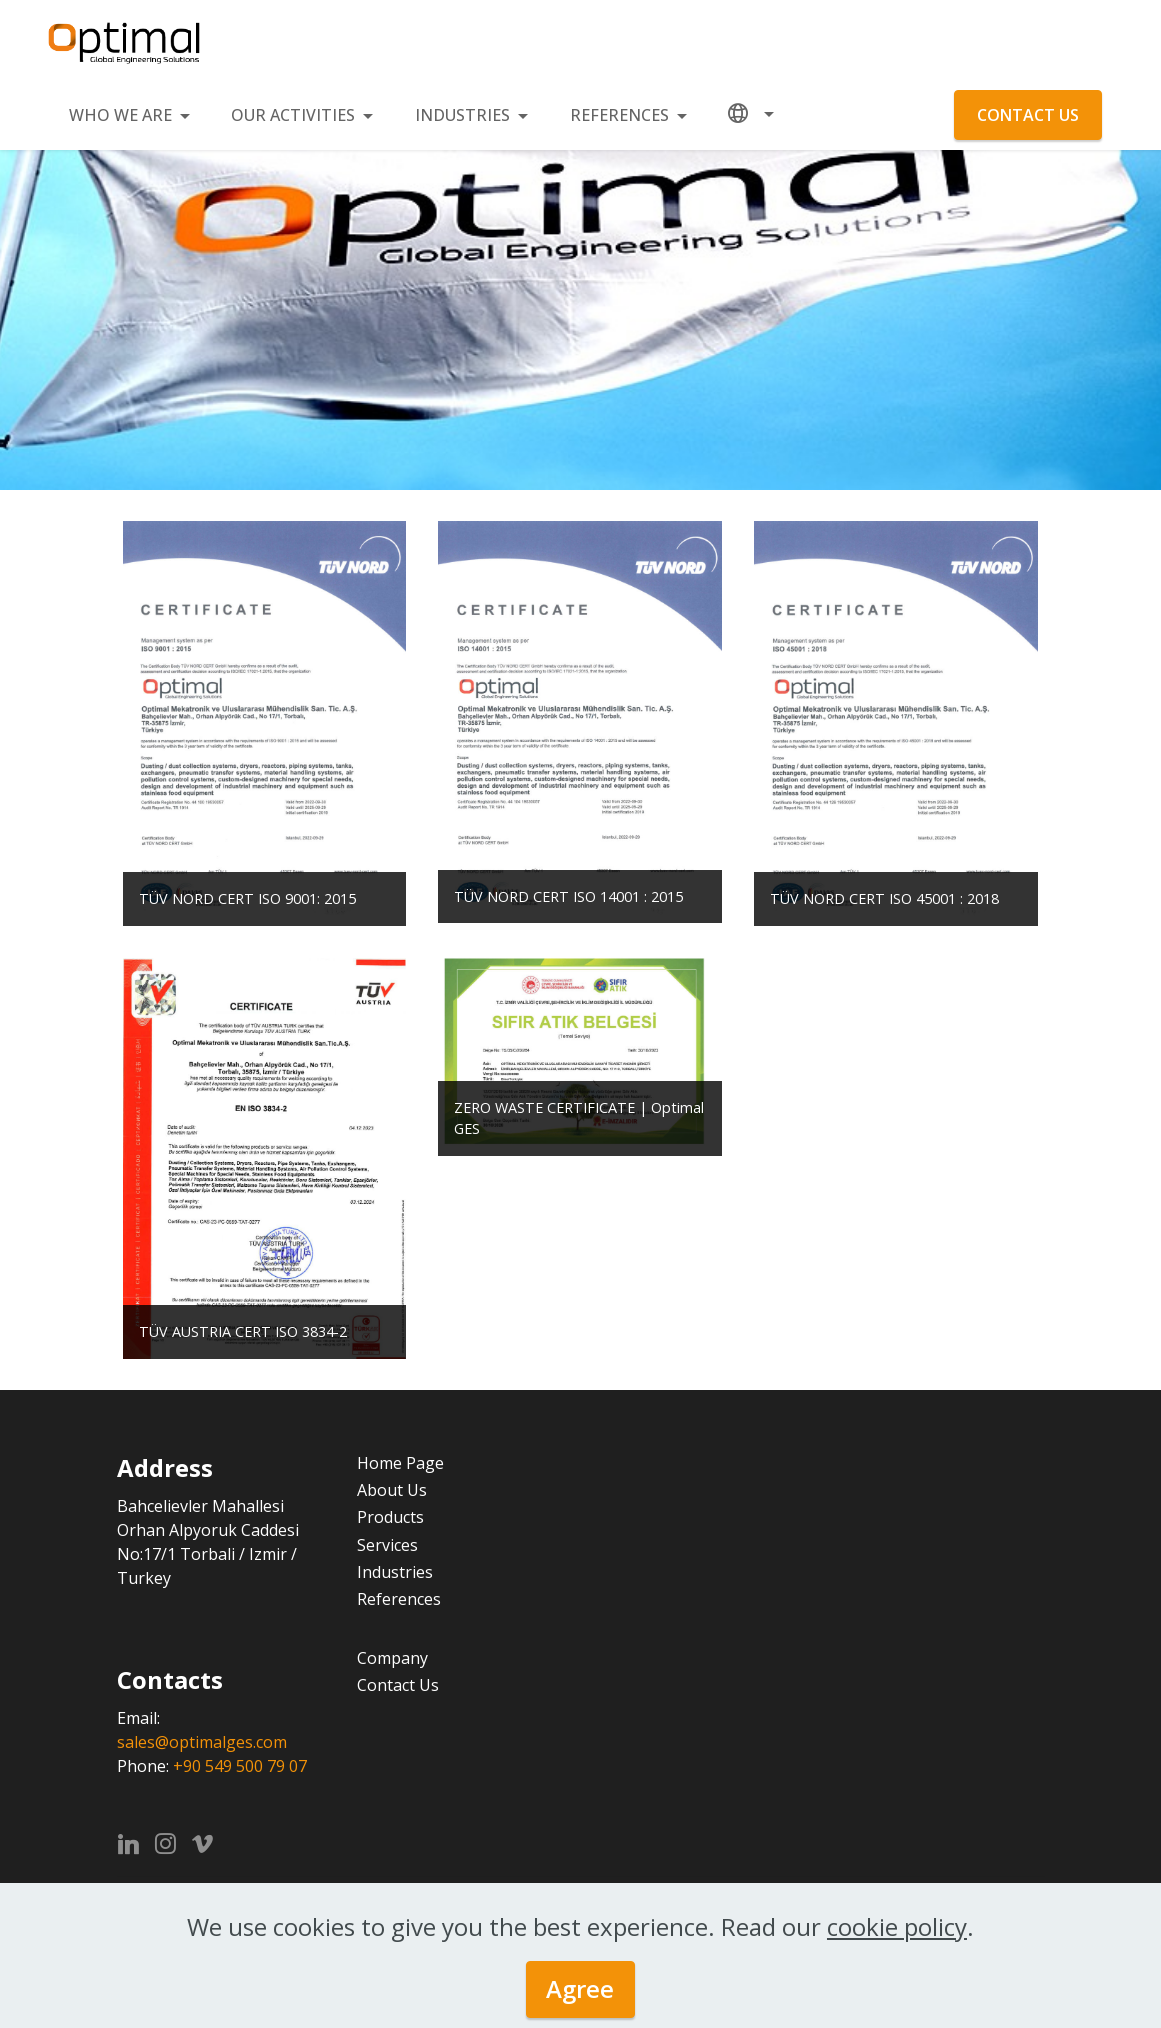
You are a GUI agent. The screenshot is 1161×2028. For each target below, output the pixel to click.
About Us (392, 1490)
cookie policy (897, 1926)
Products (390, 1517)
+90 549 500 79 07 (240, 1766)
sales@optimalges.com (202, 1742)
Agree (580, 1988)
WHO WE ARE (120, 115)
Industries (395, 1572)
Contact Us (398, 1685)
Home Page (400, 1463)
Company (392, 1658)
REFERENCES (619, 115)
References (399, 1599)
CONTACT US (1028, 115)
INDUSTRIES (462, 115)
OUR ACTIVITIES (293, 115)
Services (387, 1545)
